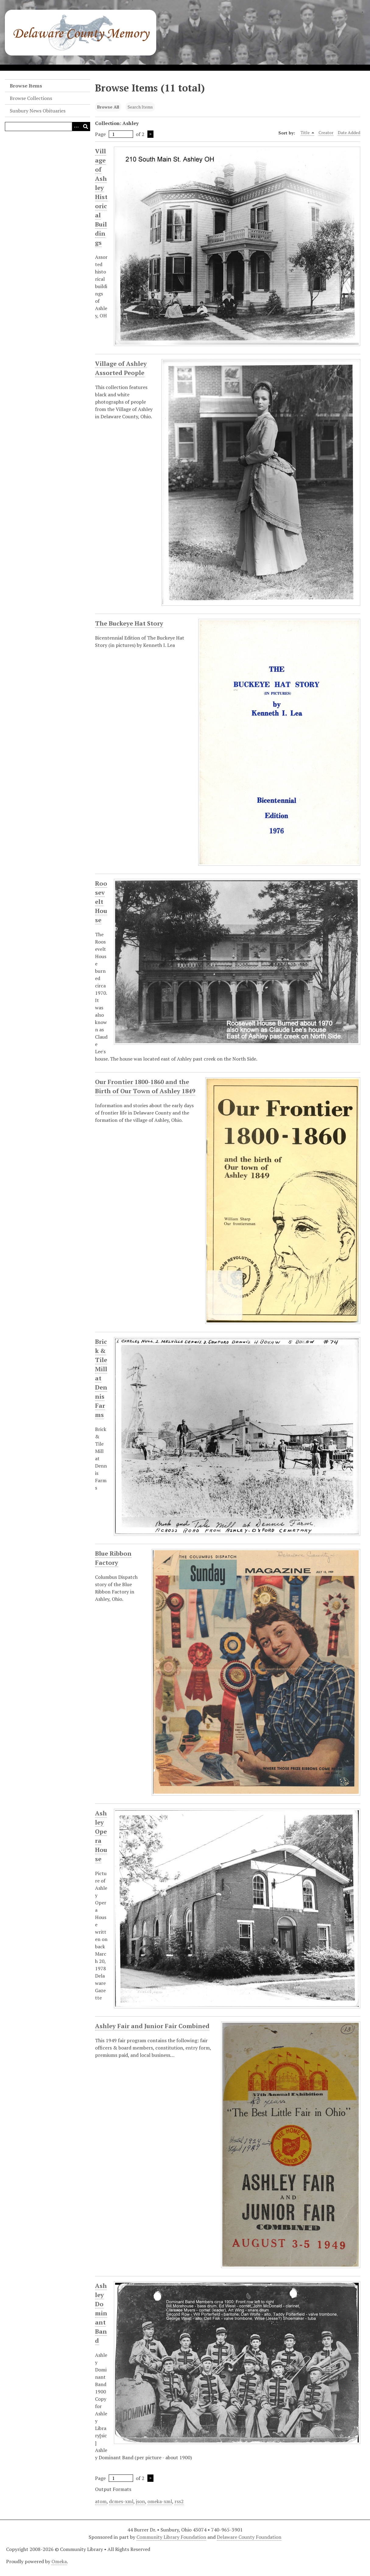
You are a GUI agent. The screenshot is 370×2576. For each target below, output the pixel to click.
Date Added (349, 132)
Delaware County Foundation (249, 2537)
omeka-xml (159, 2501)
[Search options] (76, 126)
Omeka (59, 2561)
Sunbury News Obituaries (37, 110)
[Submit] (85, 126)
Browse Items (26, 85)
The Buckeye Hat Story (129, 623)
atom (101, 2501)
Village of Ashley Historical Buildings (101, 197)
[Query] (47, 126)
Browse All (108, 107)
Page (114, 134)
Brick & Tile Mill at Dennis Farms (101, 1378)
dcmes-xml (121, 2501)
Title (308, 133)
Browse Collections (31, 98)
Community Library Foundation (171, 2537)
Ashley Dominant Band (101, 2313)
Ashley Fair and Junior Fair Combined (152, 2026)
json (140, 2501)
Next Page (150, 134)
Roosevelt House (101, 901)
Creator (326, 132)
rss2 (179, 2501)
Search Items (140, 107)
